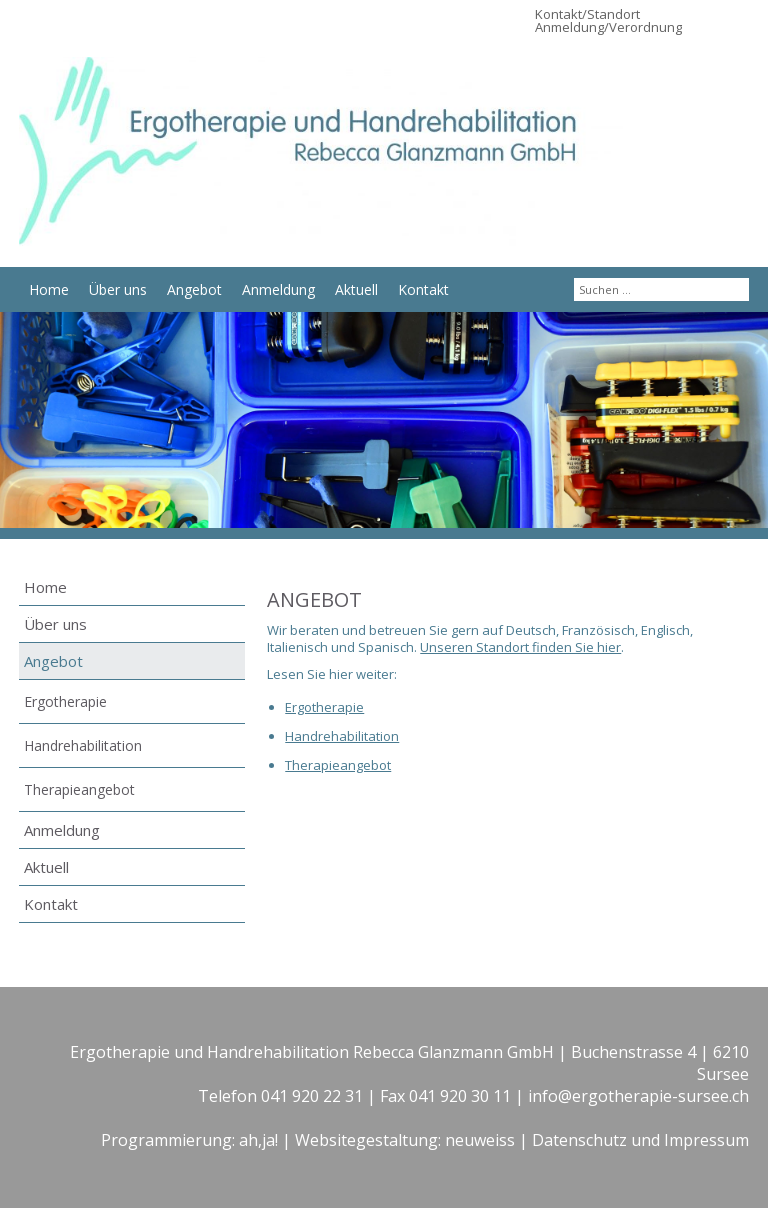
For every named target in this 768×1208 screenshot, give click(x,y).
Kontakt (423, 289)
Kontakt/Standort (587, 14)
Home (49, 289)
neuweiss (480, 1140)
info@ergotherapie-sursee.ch (638, 1096)
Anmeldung (278, 289)
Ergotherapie (65, 701)
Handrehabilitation (83, 745)
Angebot (194, 289)
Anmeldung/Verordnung (608, 27)
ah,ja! (258, 1140)
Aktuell (356, 289)
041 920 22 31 (312, 1096)
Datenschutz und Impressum (640, 1140)
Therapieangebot (79, 789)
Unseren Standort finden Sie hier (520, 647)
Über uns (118, 289)
